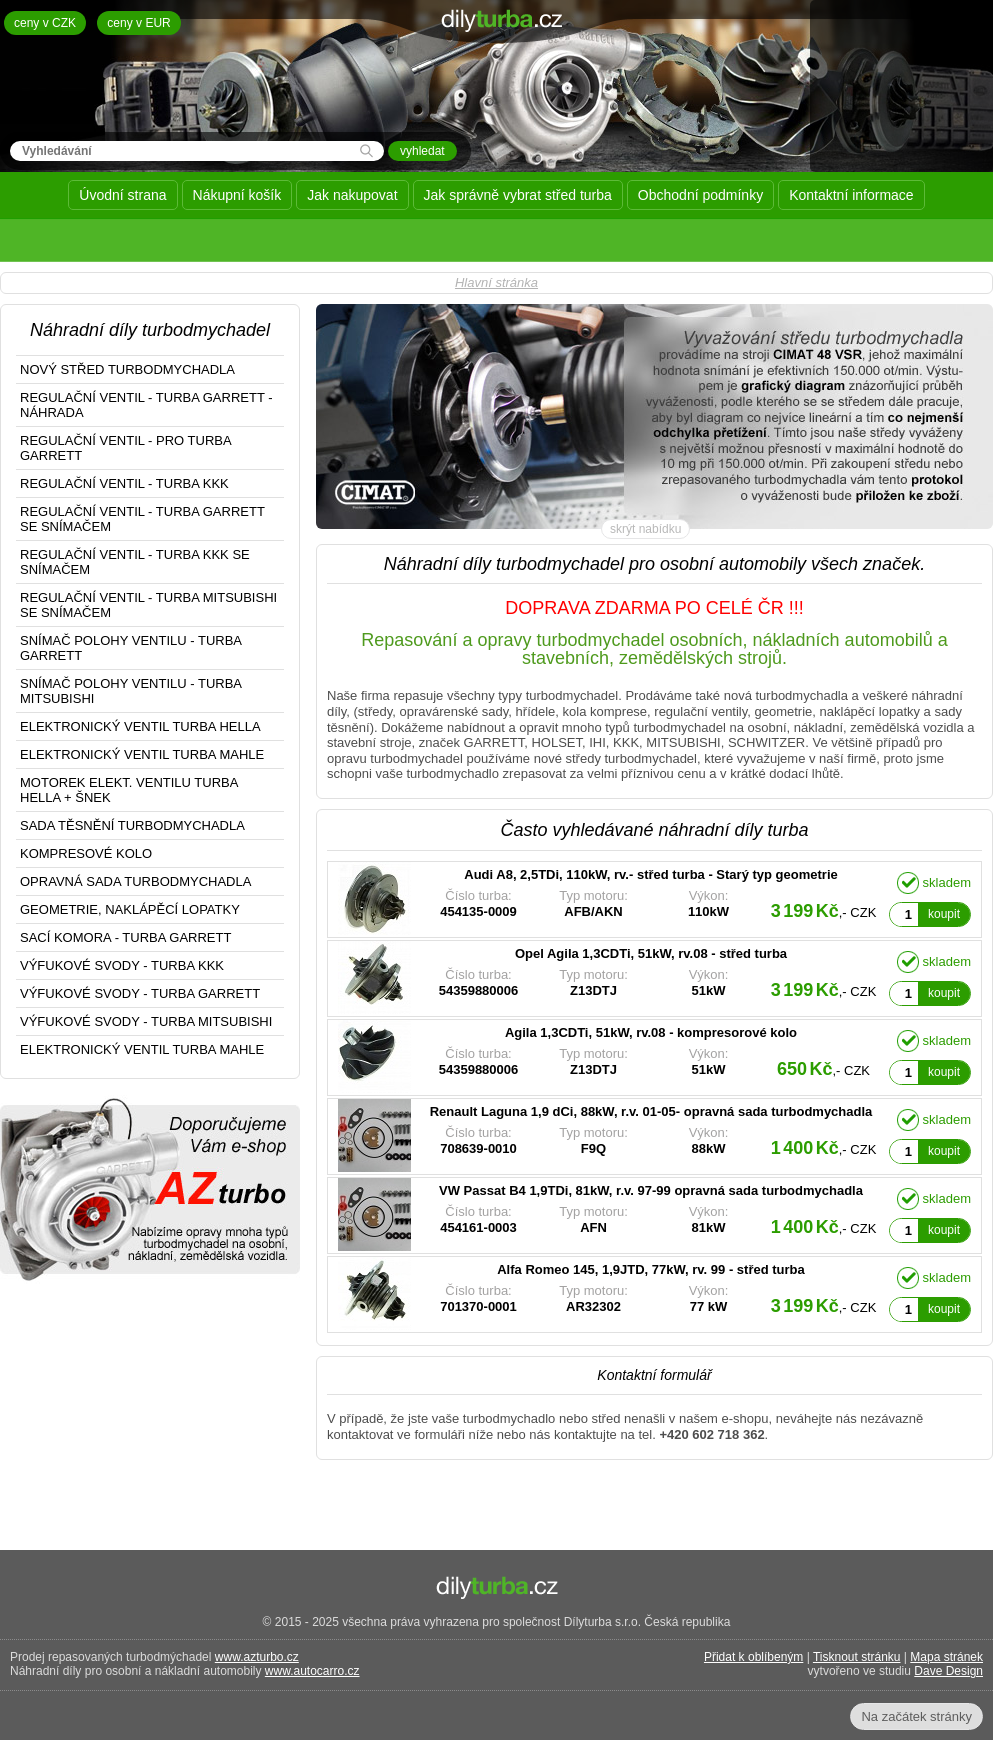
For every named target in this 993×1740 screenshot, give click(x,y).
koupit (944, 914)
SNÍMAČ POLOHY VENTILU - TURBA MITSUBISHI (131, 691)
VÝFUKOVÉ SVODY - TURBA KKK (122, 965)
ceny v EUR (138, 23)
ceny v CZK (45, 23)
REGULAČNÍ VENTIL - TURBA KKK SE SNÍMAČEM (135, 562)
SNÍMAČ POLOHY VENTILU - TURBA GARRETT (131, 648)
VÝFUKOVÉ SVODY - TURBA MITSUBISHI (146, 1021)
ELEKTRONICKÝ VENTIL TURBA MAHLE (142, 754)
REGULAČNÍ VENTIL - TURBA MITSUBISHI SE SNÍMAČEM (148, 605)
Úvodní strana (122, 195)
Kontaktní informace (851, 195)
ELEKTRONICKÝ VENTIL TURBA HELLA (140, 726)
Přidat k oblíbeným (753, 1657)
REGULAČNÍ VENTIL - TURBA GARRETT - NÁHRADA (146, 405)
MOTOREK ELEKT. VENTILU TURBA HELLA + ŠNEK (129, 790)
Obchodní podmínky (700, 195)
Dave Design (948, 1671)
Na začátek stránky (916, 1716)
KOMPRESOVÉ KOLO (86, 853)
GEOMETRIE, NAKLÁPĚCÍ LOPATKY (130, 909)
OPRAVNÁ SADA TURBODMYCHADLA (135, 881)
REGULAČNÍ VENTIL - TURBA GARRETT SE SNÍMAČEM (142, 519)
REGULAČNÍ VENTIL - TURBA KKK (124, 483)
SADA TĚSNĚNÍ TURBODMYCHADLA (132, 825)
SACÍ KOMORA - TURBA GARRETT (125, 937)
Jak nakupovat (352, 195)
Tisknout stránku (857, 1657)
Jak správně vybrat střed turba (518, 195)
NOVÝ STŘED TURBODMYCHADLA (127, 369)
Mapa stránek (946, 1657)
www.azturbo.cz (257, 1657)
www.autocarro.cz (312, 1671)
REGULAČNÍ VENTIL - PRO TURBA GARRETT (126, 448)
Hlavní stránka (496, 282)
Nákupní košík (237, 195)
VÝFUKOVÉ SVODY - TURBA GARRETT (140, 993)
